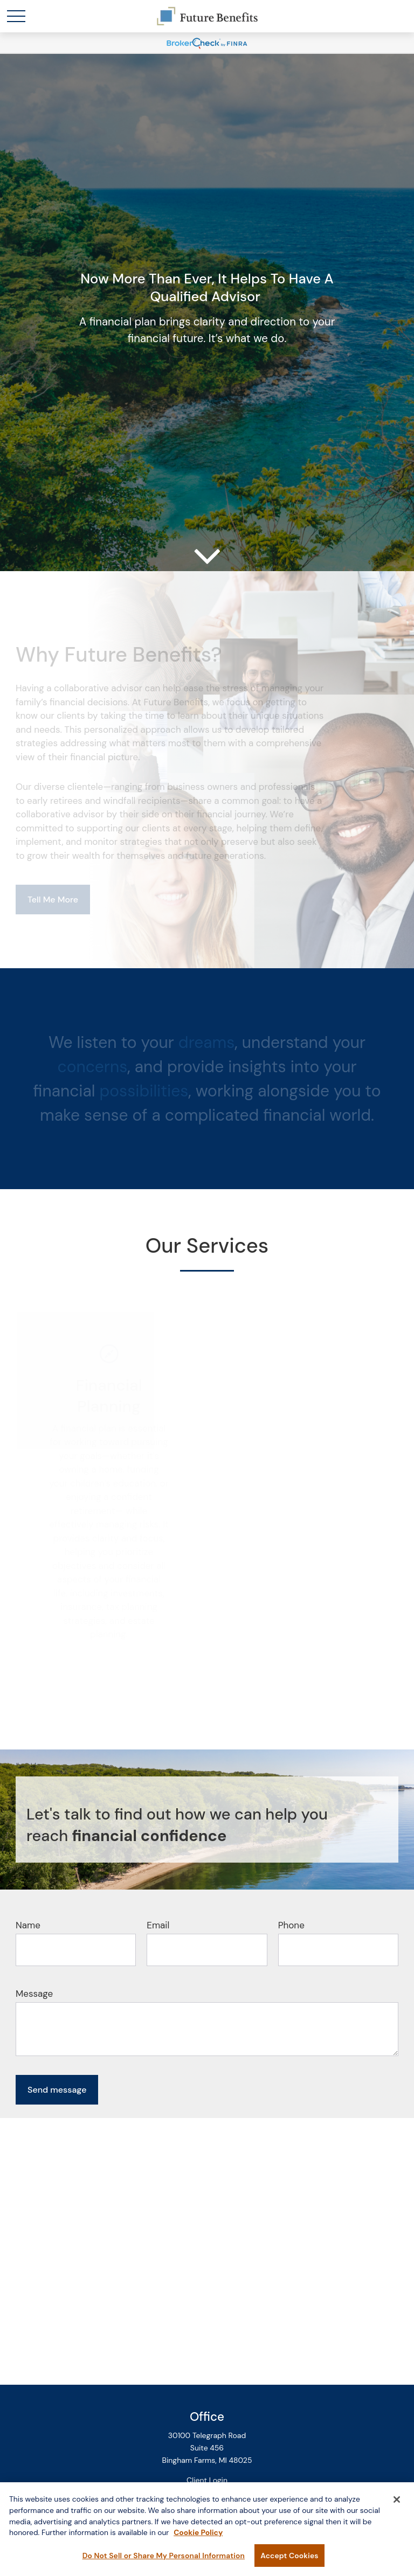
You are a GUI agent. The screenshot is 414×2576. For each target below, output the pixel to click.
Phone (291, 1925)
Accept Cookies (289, 2560)
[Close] (397, 2504)
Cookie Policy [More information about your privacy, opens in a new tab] (198, 2537)
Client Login (207, 2480)
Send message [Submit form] (56, 2089)
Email (158, 1925)
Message (34, 1993)
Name (28, 1925)
